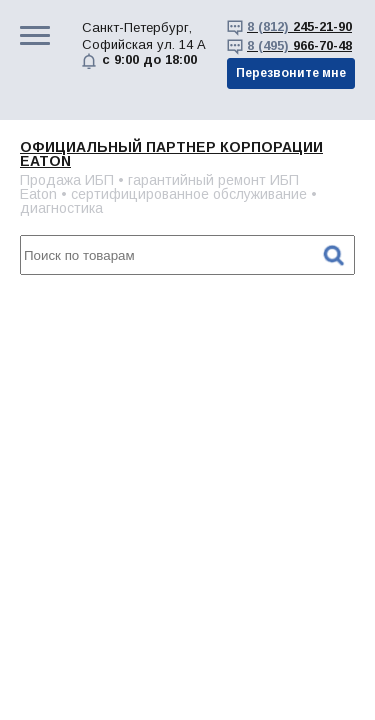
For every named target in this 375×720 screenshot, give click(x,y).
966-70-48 (299, 45)
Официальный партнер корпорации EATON (171, 154)
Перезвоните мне (291, 73)
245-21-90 (299, 26)
